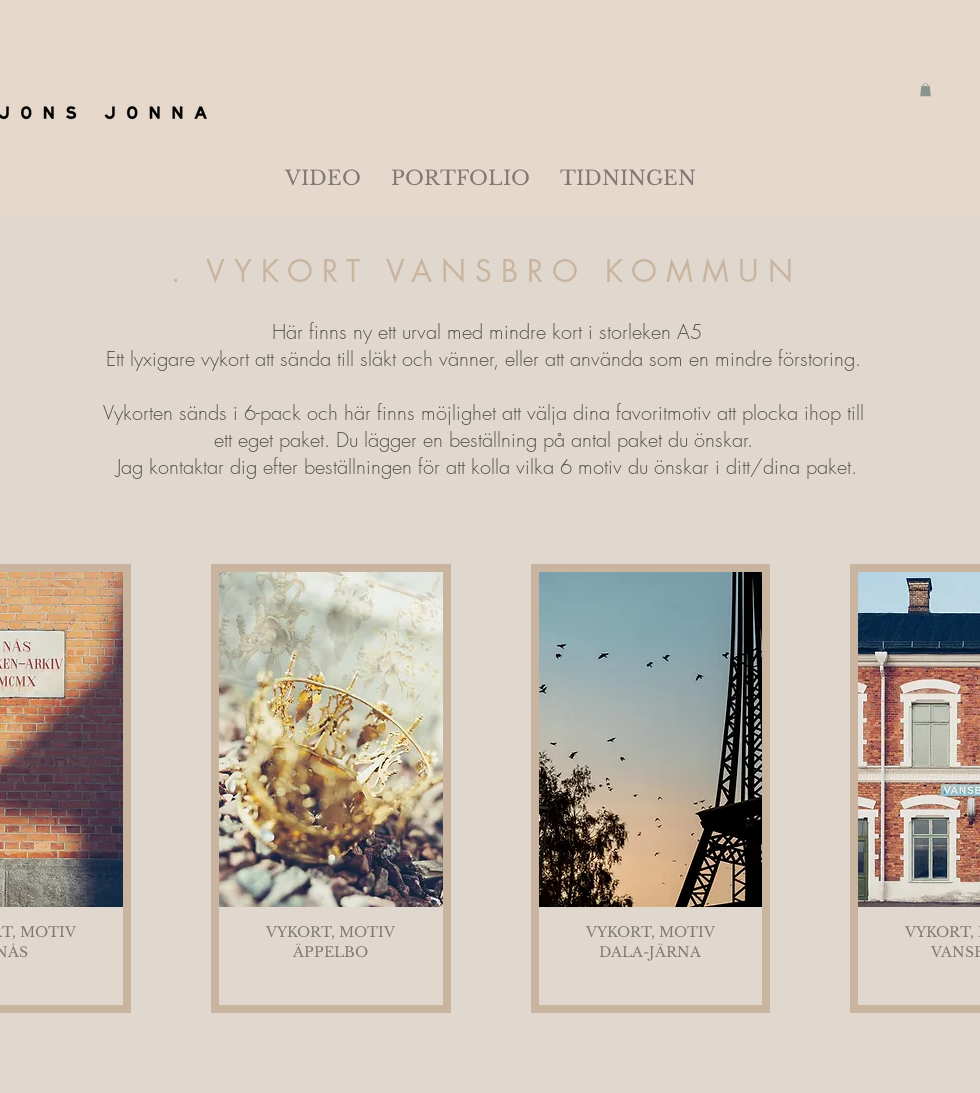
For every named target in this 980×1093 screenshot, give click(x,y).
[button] (925, 89)
